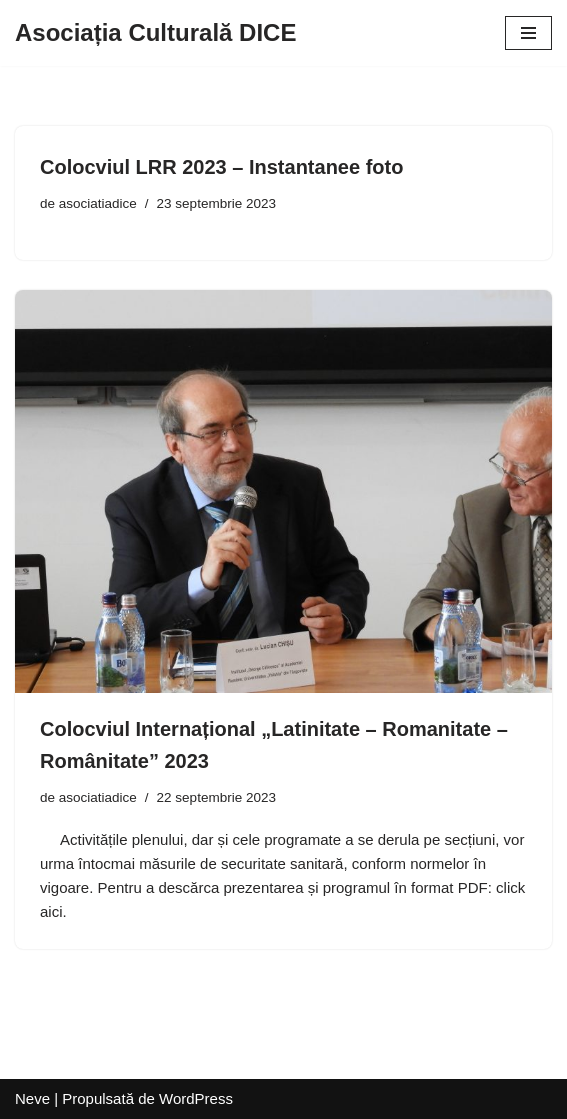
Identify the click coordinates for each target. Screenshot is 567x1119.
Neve (32, 1098)
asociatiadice (98, 203)
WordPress (196, 1098)
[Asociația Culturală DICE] (155, 33)
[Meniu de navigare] (528, 33)
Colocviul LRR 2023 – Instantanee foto (221, 167)
